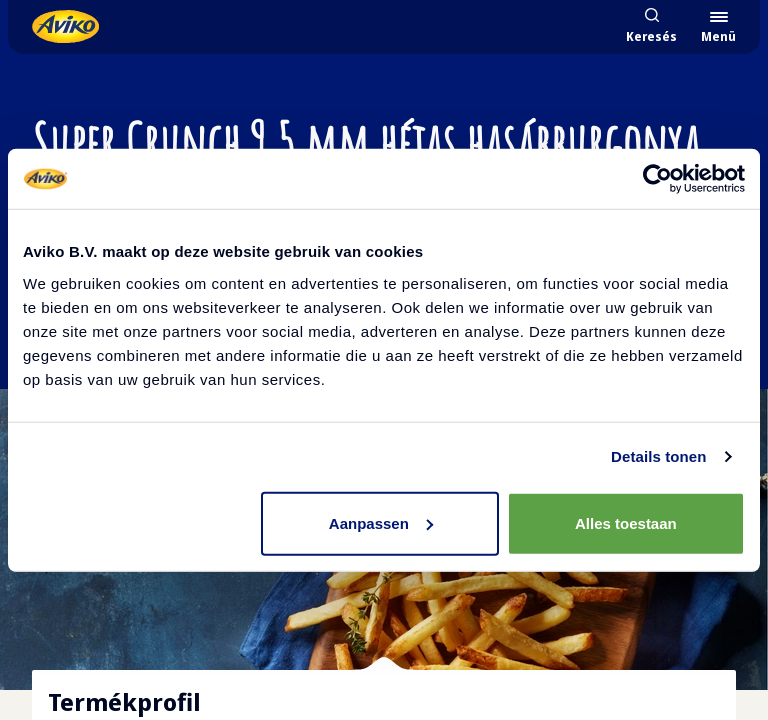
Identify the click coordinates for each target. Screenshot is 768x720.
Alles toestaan (626, 522)
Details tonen (658, 456)
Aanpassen (381, 522)
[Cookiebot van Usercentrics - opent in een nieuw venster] (657, 179)
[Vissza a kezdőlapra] (65, 26)
